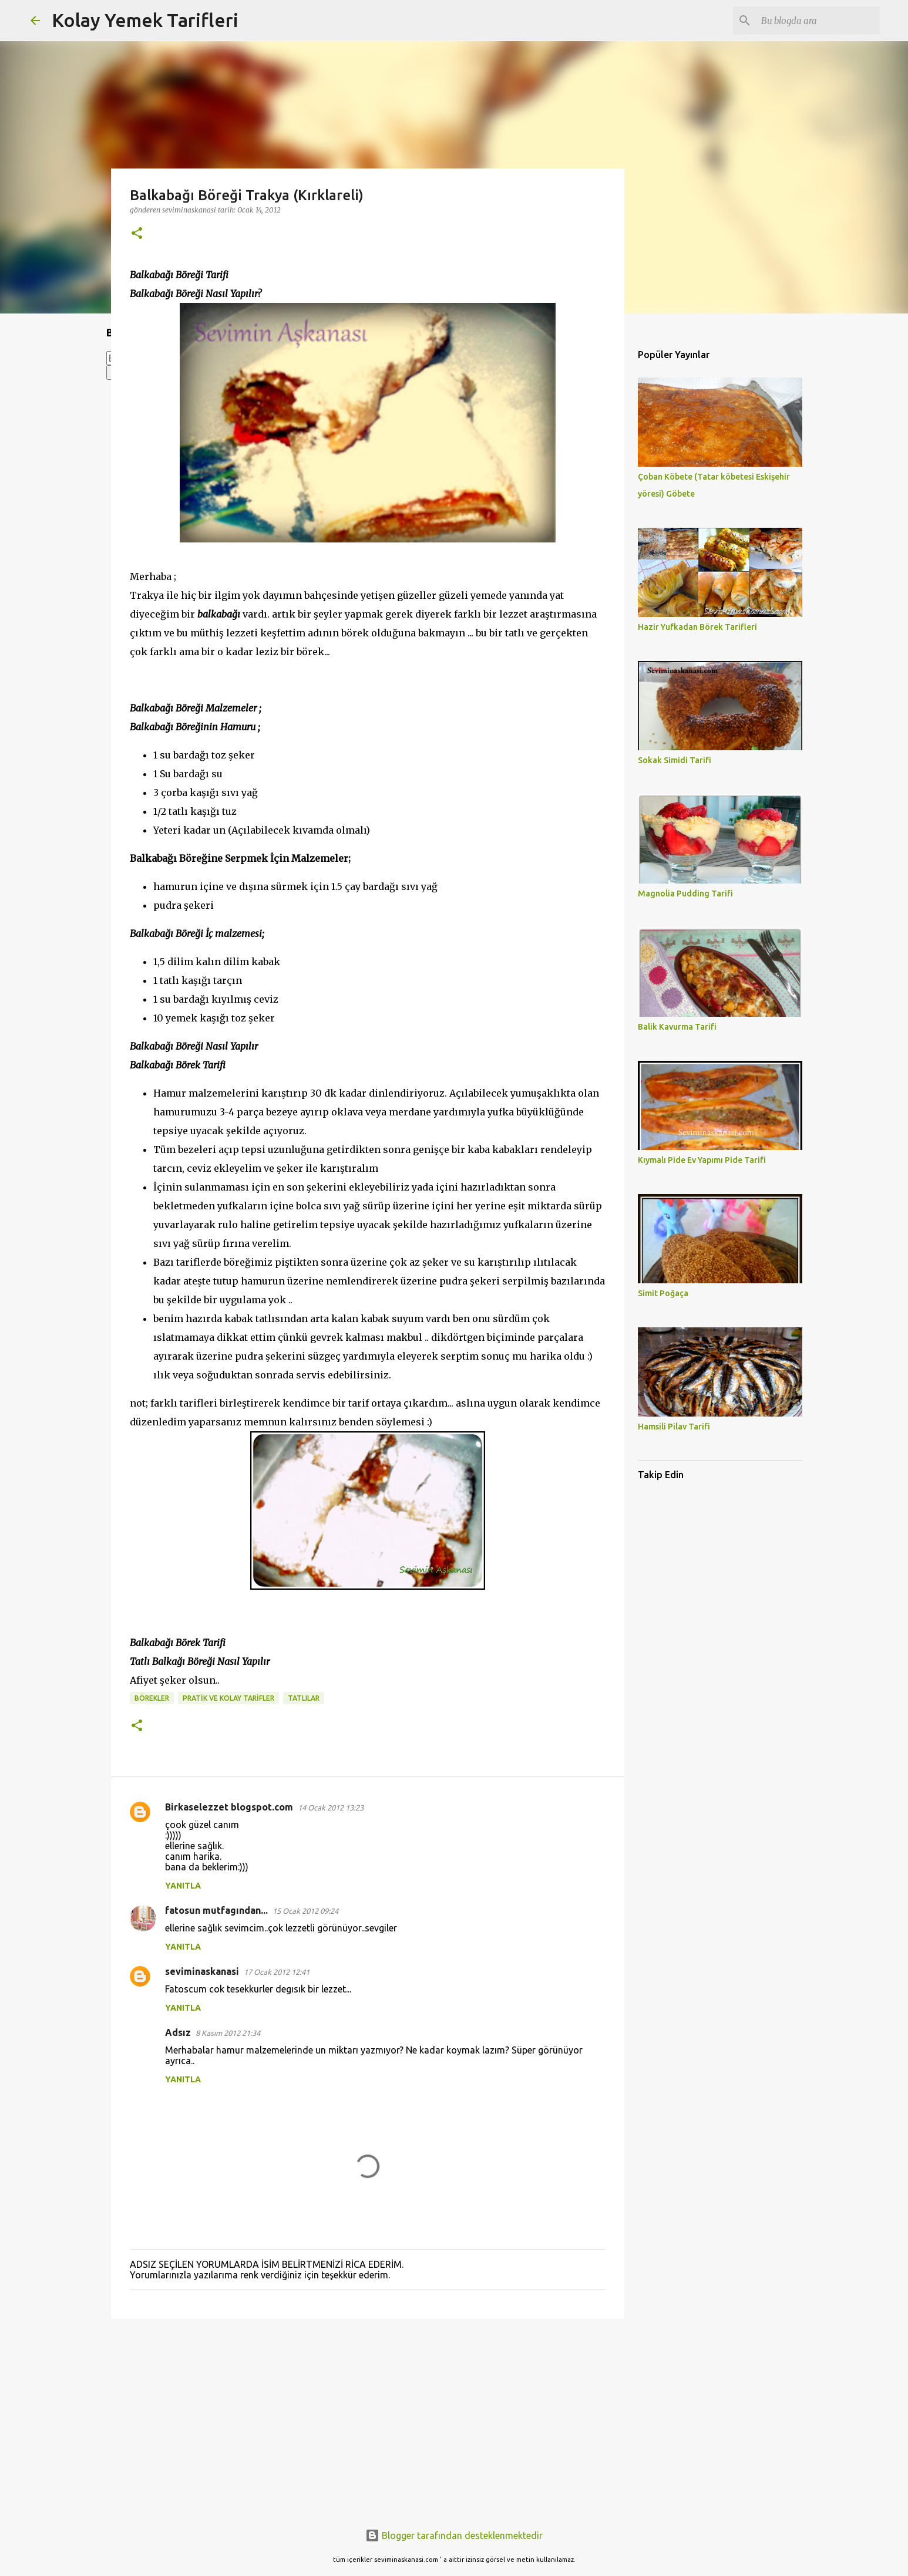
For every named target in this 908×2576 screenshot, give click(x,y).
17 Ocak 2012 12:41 (277, 1972)
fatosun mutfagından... (216, 1910)
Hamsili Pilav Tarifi (674, 1426)
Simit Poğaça (663, 1293)
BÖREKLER (151, 1698)
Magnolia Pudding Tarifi (685, 893)
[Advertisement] (367, 2418)
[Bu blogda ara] (818, 20)
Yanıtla (183, 1885)
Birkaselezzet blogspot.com (229, 1807)
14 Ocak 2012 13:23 (331, 1807)
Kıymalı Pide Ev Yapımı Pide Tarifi (702, 1160)
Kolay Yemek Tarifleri (145, 20)
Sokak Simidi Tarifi (674, 760)
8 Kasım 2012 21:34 (228, 2033)
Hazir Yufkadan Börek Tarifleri (697, 627)
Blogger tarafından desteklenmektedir (454, 2535)
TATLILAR (304, 1698)
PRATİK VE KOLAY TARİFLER (228, 1698)
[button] (137, 234)
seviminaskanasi (202, 1971)
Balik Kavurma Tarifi (677, 1026)
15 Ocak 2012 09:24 (305, 1911)
